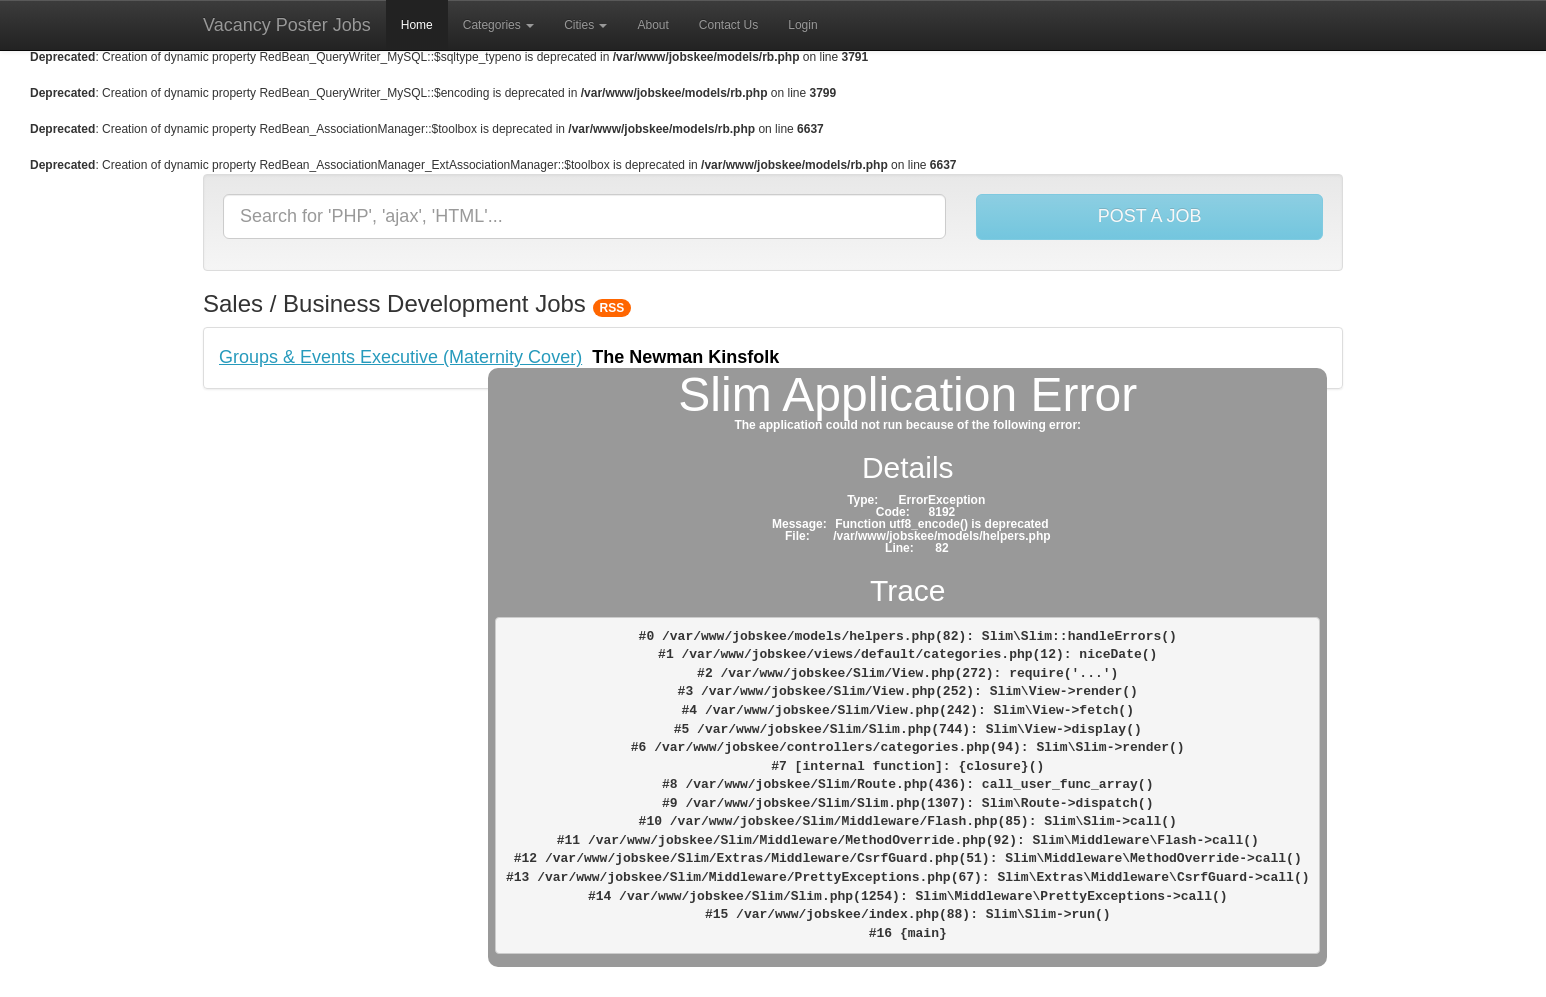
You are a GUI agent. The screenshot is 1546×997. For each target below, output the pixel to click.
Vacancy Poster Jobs (287, 25)
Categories (498, 25)
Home (417, 25)
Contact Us (728, 25)
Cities (585, 25)
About (652, 25)
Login (802, 25)
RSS (612, 308)
